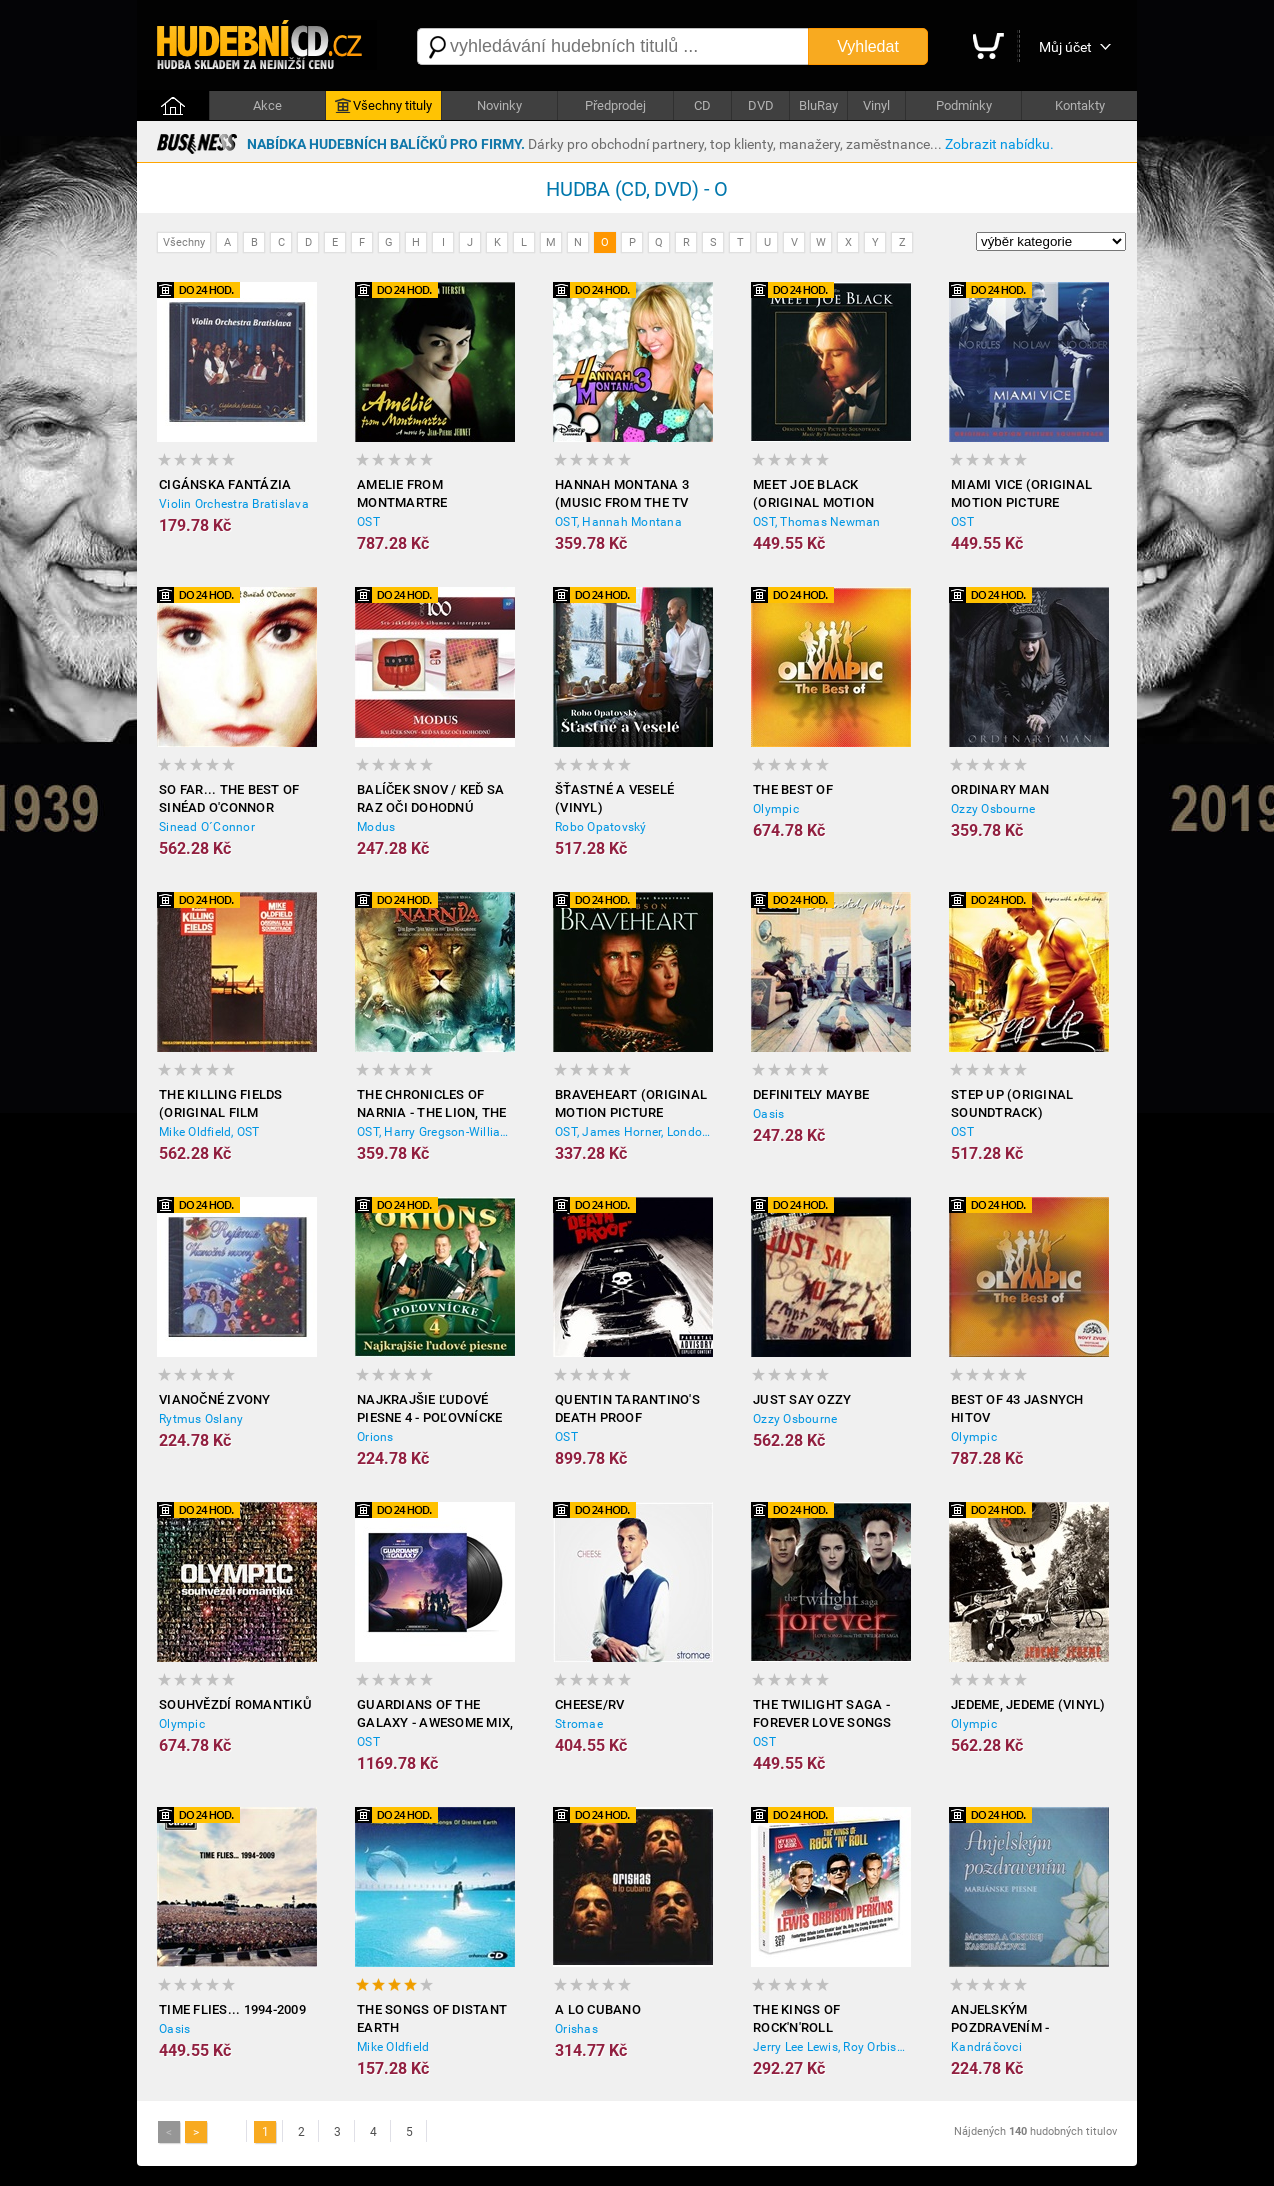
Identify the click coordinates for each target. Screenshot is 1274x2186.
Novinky (499, 105)
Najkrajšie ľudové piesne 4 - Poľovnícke (429, 1408)
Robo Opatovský (601, 827)
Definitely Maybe (811, 1094)
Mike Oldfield (393, 2047)
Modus (376, 827)
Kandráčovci (986, 2047)
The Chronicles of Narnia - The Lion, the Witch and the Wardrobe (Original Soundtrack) (432, 1104)
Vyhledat (868, 46)
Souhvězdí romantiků (235, 1704)
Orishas (576, 2029)
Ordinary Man (1000, 789)
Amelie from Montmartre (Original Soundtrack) (403, 494)
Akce (267, 105)
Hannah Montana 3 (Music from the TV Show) (622, 494)
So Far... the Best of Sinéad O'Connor (229, 798)
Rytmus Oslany (201, 1419)
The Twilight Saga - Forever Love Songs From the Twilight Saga (822, 1714)
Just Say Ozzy (802, 1399)
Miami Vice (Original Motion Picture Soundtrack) (1021, 494)
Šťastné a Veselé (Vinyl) (614, 798)
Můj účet (1065, 47)
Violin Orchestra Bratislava (234, 504)
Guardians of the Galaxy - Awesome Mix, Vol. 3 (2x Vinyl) (435, 1714)
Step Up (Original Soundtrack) (1012, 1103)
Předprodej (615, 105)
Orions (375, 1437)
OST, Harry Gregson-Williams (436, 1132)
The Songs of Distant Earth (432, 2018)
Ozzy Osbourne (993, 809)
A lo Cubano (598, 2009)
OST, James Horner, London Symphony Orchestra (634, 1132)
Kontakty (1080, 105)
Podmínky (964, 105)
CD (702, 105)
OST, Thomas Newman (817, 522)
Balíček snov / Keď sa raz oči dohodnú (430, 798)
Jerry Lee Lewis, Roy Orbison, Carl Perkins (832, 2047)
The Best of (793, 789)
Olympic (776, 809)
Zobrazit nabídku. (999, 144)
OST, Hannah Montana (618, 522)
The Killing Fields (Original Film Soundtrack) (221, 1104)
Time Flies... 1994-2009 (232, 2009)
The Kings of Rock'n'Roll (796, 2018)
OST (368, 522)
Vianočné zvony (215, 1399)
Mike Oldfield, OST (209, 1132)
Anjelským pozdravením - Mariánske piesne (1012, 2019)
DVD (761, 105)
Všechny (184, 242)
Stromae (579, 1724)
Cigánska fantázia (225, 484)
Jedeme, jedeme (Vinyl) (1028, 1704)
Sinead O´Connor (207, 827)
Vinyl (876, 105)
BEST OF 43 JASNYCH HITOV (1017, 1408)
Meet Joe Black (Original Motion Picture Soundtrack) (827, 494)
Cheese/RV (589, 1704)
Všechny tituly (383, 106)
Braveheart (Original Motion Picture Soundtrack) (631, 1104)
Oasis (768, 1114)
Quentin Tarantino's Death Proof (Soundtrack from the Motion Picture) (627, 1409)
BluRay (818, 105)
